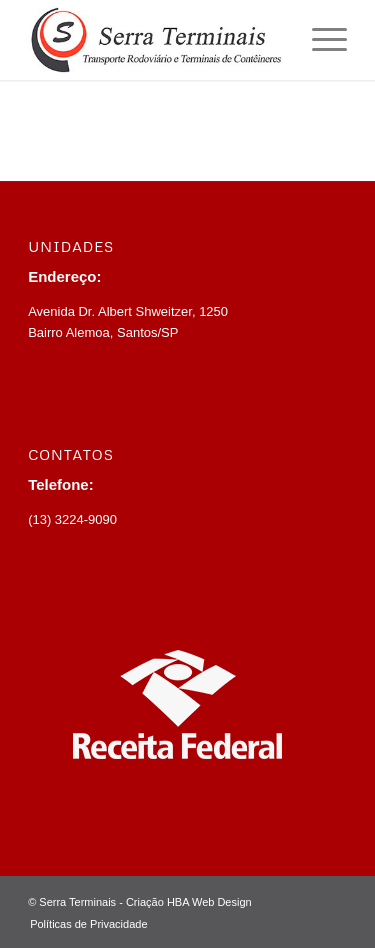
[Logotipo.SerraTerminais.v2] (155, 40)
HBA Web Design (209, 902)
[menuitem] (319, 40)
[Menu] (319, 40)
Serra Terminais (77, 902)
